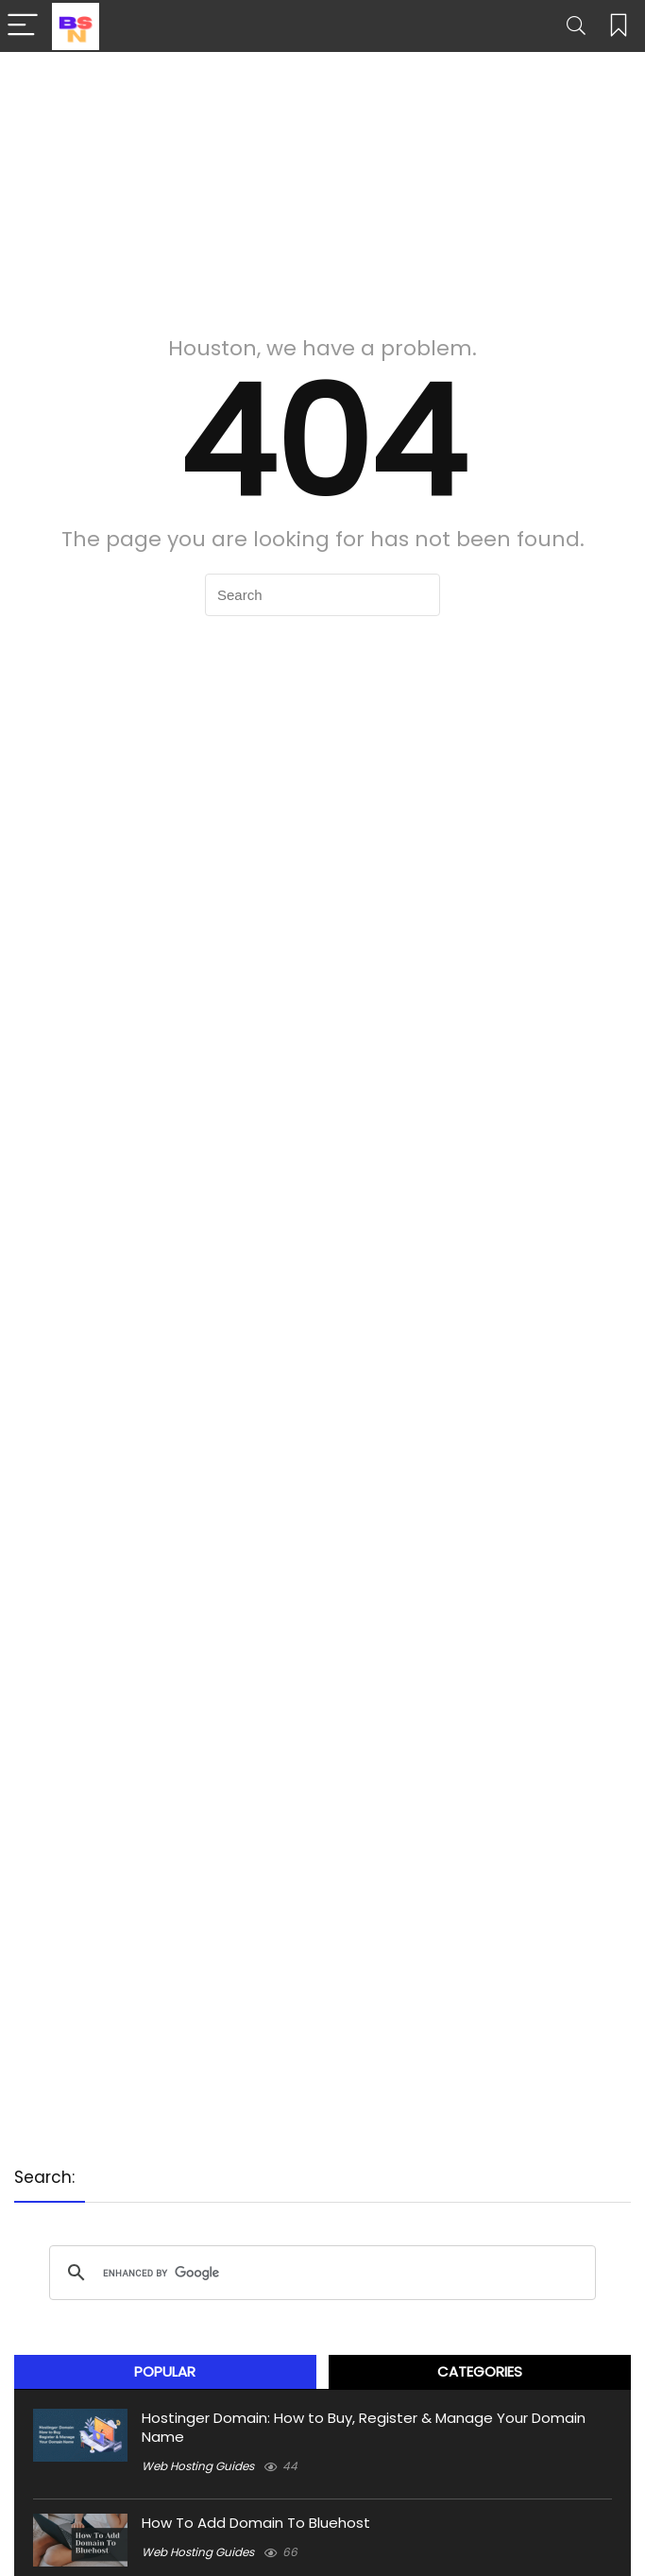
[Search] (576, 26)
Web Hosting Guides (198, 2466)
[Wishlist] (618, 26)
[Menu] (22, 26)
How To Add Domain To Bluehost (256, 2523)
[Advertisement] (322, 184)
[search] (319, 2272)
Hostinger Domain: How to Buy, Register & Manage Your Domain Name (364, 2427)
